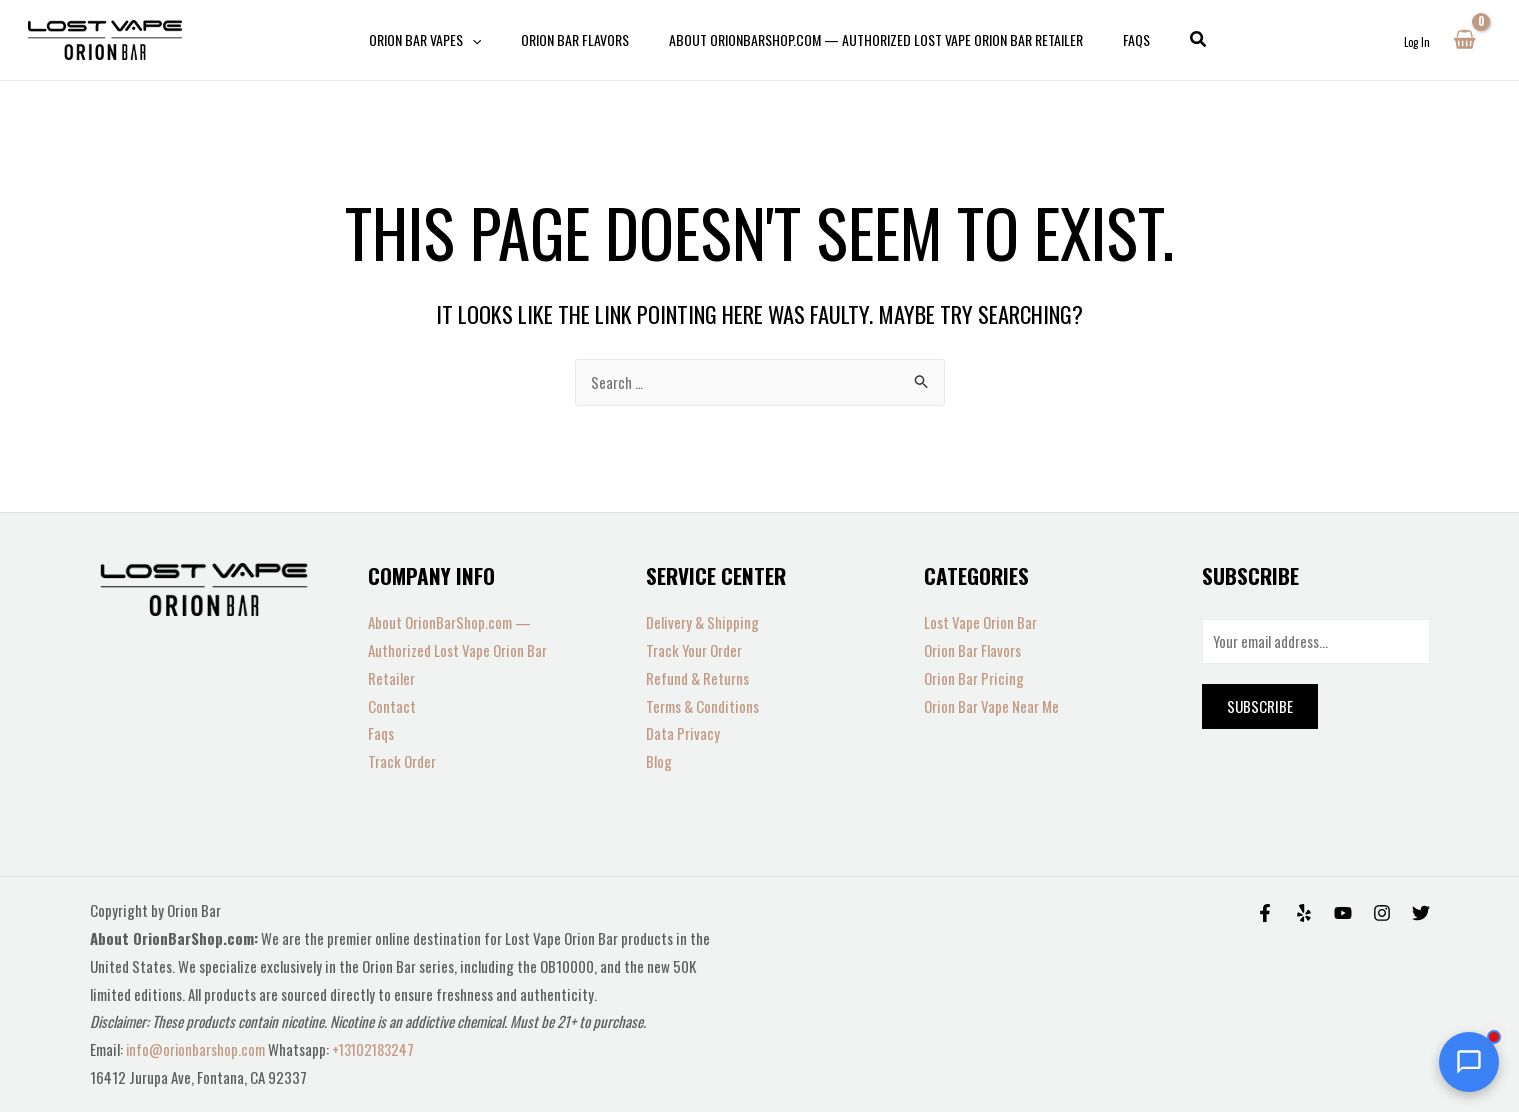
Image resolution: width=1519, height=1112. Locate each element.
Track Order (402, 761)
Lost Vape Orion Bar (980, 622)
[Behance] (1343, 913)
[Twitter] (1421, 913)
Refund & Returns (697, 678)
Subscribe (1260, 708)
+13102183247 (378, 1049)
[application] (490, 40)
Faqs (381, 733)
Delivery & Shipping (702, 622)
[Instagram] (1382, 913)
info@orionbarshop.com (198, 1049)
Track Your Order (694, 650)
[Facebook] (1265, 913)
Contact (392, 706)
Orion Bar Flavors (972, 650)
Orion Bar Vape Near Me (991, 706)
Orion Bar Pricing (974, 678)
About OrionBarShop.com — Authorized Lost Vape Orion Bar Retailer (457, 650)
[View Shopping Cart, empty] (1464, 40)
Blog (659, 761)
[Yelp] (1304, 913)
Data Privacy (683, 733)
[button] (1175, 40)
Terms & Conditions (702, 706)
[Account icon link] (1417, 40)
